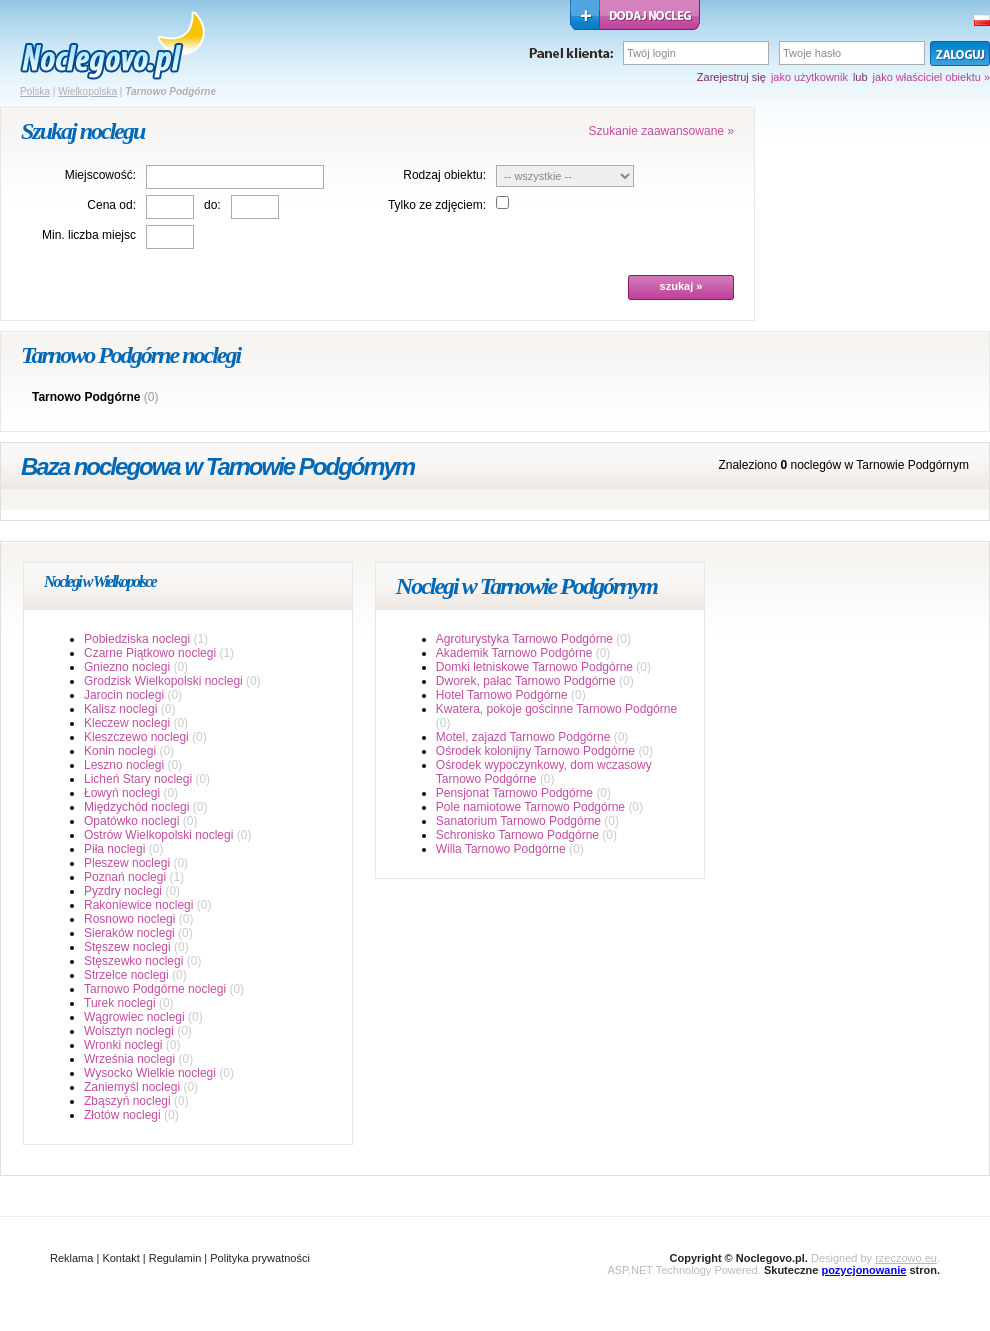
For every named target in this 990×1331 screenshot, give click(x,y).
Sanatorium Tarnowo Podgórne (518, 821)
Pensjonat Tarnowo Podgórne (514, 793)
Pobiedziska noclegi (137, 639)
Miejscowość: (100, 175)
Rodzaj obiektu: (444, 175)
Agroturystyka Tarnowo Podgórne (524, 639)
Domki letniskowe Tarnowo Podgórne (534, 667)
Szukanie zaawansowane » (661, 131)
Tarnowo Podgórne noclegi (155, 989)
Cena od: (111, 205)
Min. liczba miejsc (89, 235)
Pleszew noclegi (127, 863)
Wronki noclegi (123, 1045)
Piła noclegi (114, 849)
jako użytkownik (809, 77)
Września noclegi (129, 1059)
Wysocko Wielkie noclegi (150, 1073)
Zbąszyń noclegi (127, 1101)
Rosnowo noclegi (129, 919)
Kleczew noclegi (127, 723)
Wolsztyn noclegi (129, 1031)
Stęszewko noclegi (133, 961)
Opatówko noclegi (131, 821)
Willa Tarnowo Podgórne (501, 849)
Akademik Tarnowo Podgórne (514, 653)
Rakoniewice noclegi (138, 905)
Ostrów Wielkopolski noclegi (158, 835)
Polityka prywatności (260, 1258)
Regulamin (175, 1258)
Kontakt (120, 1258)
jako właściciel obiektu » (931, 77)
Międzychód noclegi (136, 807)
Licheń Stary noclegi (138, 779)
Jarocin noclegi (124, 695)
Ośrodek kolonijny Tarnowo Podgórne (535, 751)
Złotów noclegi (122, 1115)
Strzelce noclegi (126, 975)
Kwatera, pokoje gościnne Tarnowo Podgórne (556, 709)
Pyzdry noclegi (123, 891)
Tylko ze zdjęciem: (437, 205)
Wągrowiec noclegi (134, 1017)
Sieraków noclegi (129, 933)
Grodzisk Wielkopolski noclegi (163, 681)
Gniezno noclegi (127, 667)
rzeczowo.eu (906, 1258)
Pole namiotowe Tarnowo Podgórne (530, 807)
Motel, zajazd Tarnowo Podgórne (523, 737)
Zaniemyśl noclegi (132, 1087)
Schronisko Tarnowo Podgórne (517, 835)
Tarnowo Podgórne (86, 397)
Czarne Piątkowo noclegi (150, 653)
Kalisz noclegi (120, 709)
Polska (35, 91)
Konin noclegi (120, 751)
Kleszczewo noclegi (136, 737)
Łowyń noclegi (122, 793)
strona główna (112, 46)
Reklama (71, 1258)
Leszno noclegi (124, 765)
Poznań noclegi (125, 877)
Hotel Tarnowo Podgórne (502, 695)
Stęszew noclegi (127, 947)
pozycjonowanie (863, 1270)
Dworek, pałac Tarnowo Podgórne (526, 681)
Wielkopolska (87, 91)
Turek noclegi (120, 1003)
